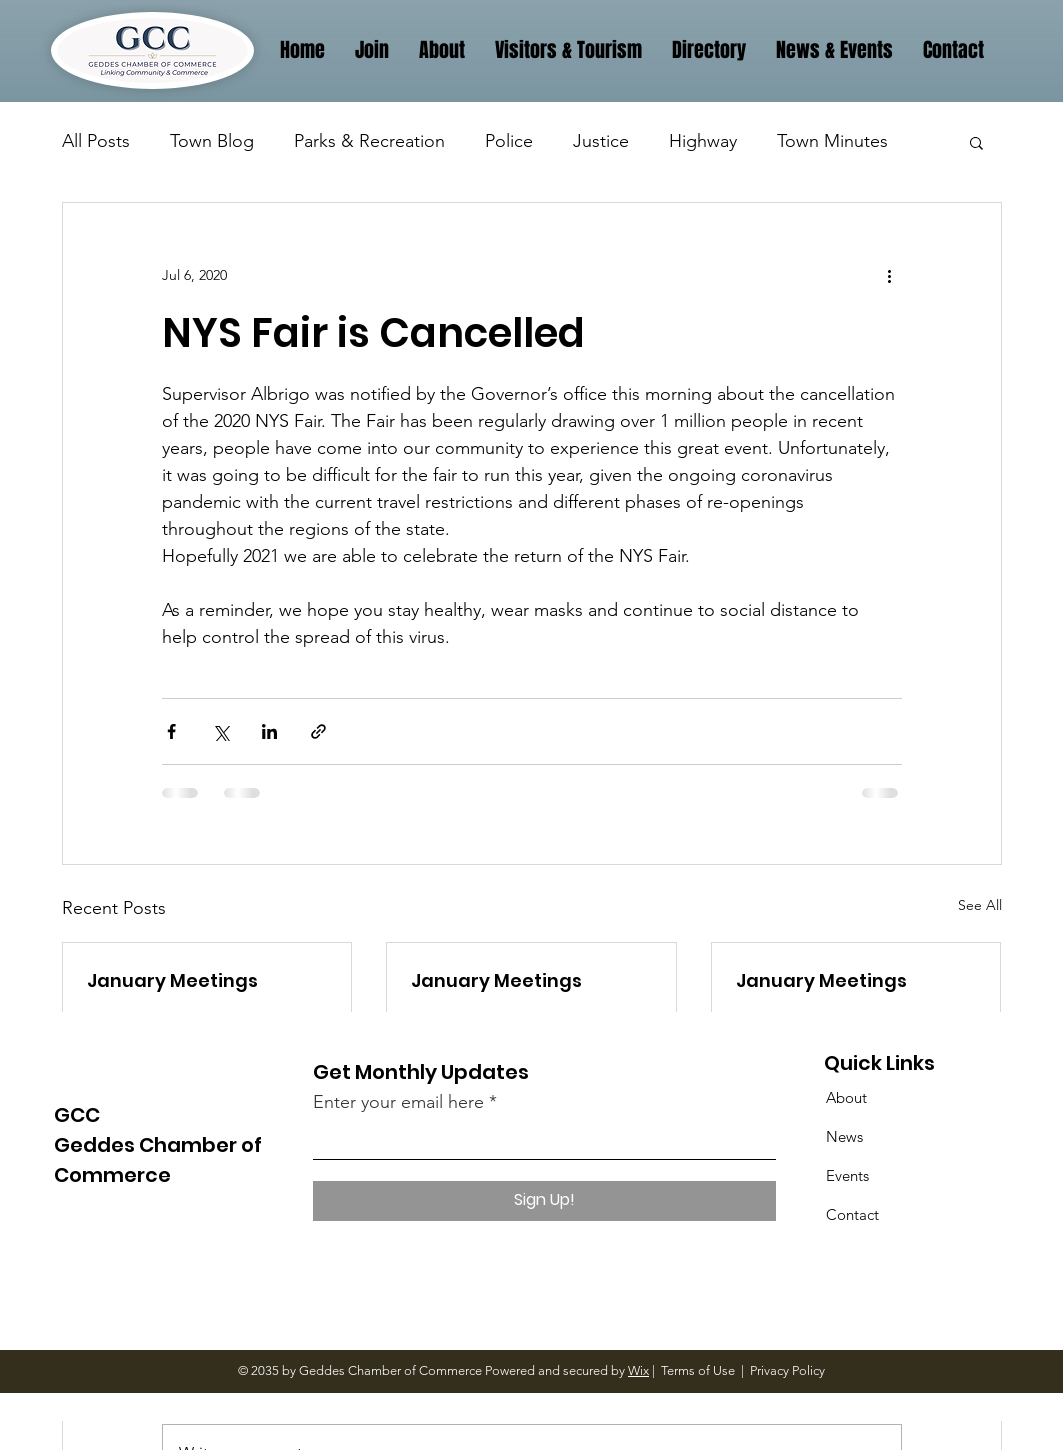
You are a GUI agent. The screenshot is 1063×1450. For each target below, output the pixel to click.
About (846, 1097)
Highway (703, 141)
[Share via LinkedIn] (269, 731)
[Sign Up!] (544, 1201)
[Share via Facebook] (171, 731)
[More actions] (890, 275)
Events (847, 1175)
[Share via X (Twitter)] (220, 731)
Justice (601, 141)
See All (980, 905)
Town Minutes (832, 141)
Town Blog (212, 141)
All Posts (96, 141)
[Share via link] (318, 731)
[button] (976, 142)
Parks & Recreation (369, 141)
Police (509, 141)
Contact (852, 1214)
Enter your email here (398, 1102)
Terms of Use (698, 1370)
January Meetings (172, 980)
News (844, 1136)
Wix (638, 1370)
